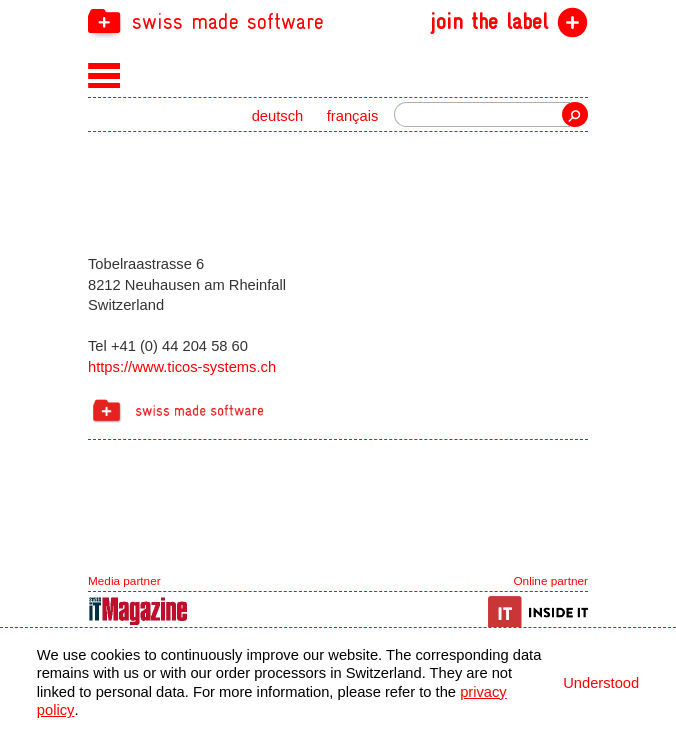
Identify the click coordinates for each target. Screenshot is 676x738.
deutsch (278, 116)
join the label (489, 22)
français (353, 116)
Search (575, 114)
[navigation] (338, 20)
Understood (601, 683)
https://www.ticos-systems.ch (182, 367)
